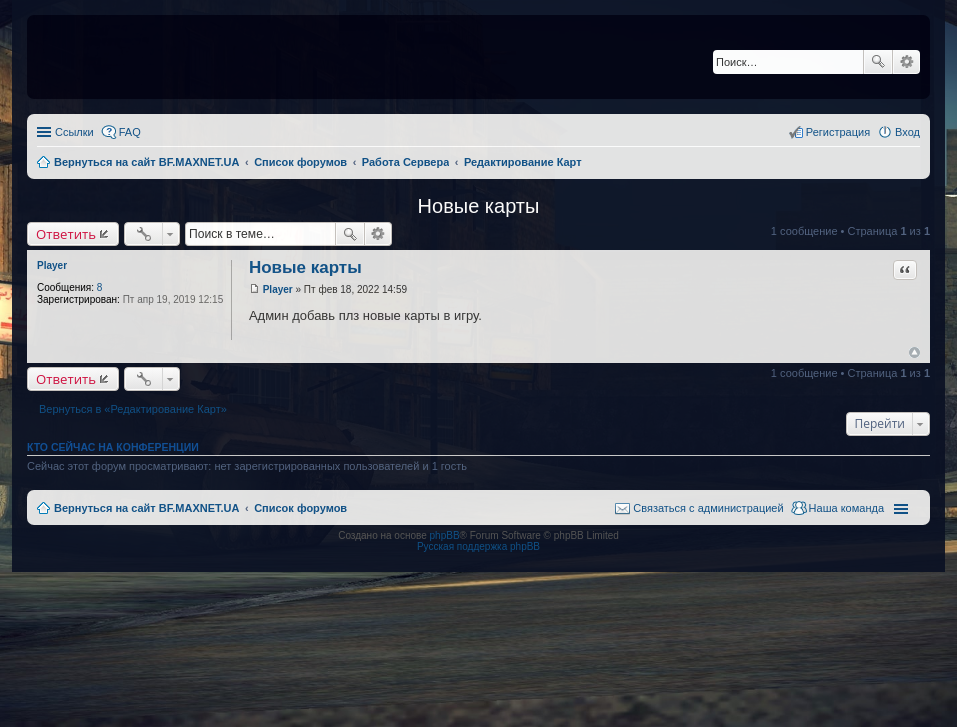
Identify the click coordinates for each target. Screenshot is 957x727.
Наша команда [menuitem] (846, 508)
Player (52, 265)
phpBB (445, 535)
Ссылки (74, 132)
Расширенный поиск (906, 62)
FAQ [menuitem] (130, 132)
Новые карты (479, 206)
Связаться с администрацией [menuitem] (708, 508)
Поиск (878, 62)
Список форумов (300, 508)
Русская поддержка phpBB (478, 546)
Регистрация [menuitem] (838, 132)
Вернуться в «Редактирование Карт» (133, 409)
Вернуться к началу (914, 352)
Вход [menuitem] (907, 132)
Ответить (66, 234)
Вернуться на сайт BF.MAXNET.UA (146, 508)
